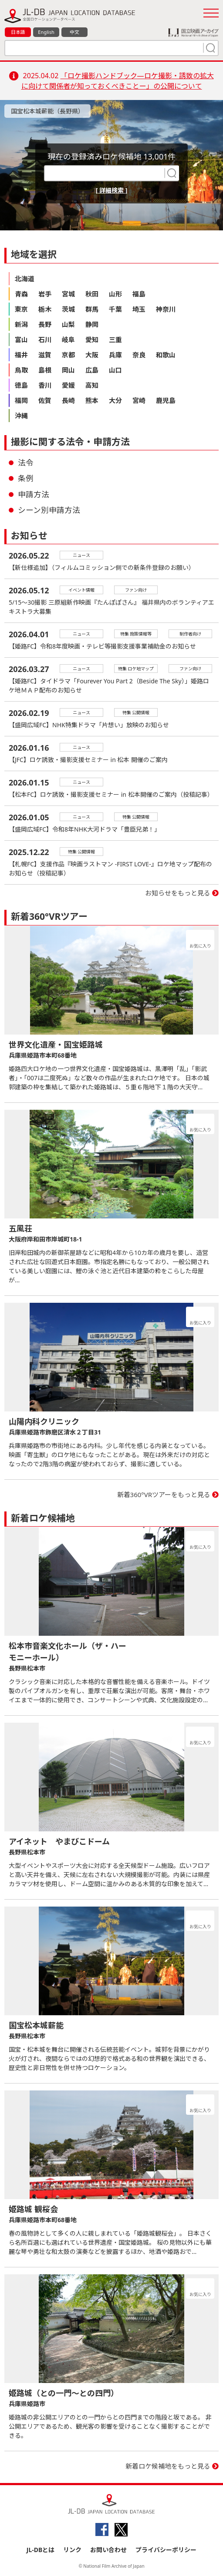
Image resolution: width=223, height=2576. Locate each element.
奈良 (138, 354)
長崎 (68, 400)
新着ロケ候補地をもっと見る (167, 2466)
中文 (74, 32)
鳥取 (21, 370)
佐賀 (44, 400)
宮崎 (138, 400)
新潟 (21, 324)
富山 (21, 339)
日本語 (18, 32)
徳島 (21, 385)
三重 (115, 339)
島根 (44, 370)
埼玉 (138, 309)
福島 (138, 294)
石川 (44, 339)
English (46, 32)
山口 (115, 370)
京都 (68, 354)
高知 (91, 385)
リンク (72, 2550)
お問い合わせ (108, 2550)
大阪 (91, 354)
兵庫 (115, 354)
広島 (91, 370)
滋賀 (44, 354)
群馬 (91, 309)
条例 (26, 478)
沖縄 (21, 415)
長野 (44, 324)
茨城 (68, 309)
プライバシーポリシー (165, 2550)
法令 (26, 462)
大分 (115, 400)
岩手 (44, 294)
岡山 (68, 370)
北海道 (24, 278)
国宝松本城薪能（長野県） (47, 111)
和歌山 (166, 354)
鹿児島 (166, 400)
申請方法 (33, 494)
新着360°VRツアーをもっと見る (164, 1494)
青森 (21, 294)
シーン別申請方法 (49, 510)
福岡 (21, 400)
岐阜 (68, 339)
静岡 (91, 324)
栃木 (44, 309)
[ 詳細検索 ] (112, 190)
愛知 (91, 339)
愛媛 (68, 385)
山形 (115, 294)
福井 (21, 354)
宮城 (68, 294)
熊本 (91, 400)
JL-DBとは (41, 2550)
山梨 (68, 324)
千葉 (115, 309)
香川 (44, 385)
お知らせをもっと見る (177, 893)
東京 (21, 309)
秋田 (91, 294)
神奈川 (166, 309)
